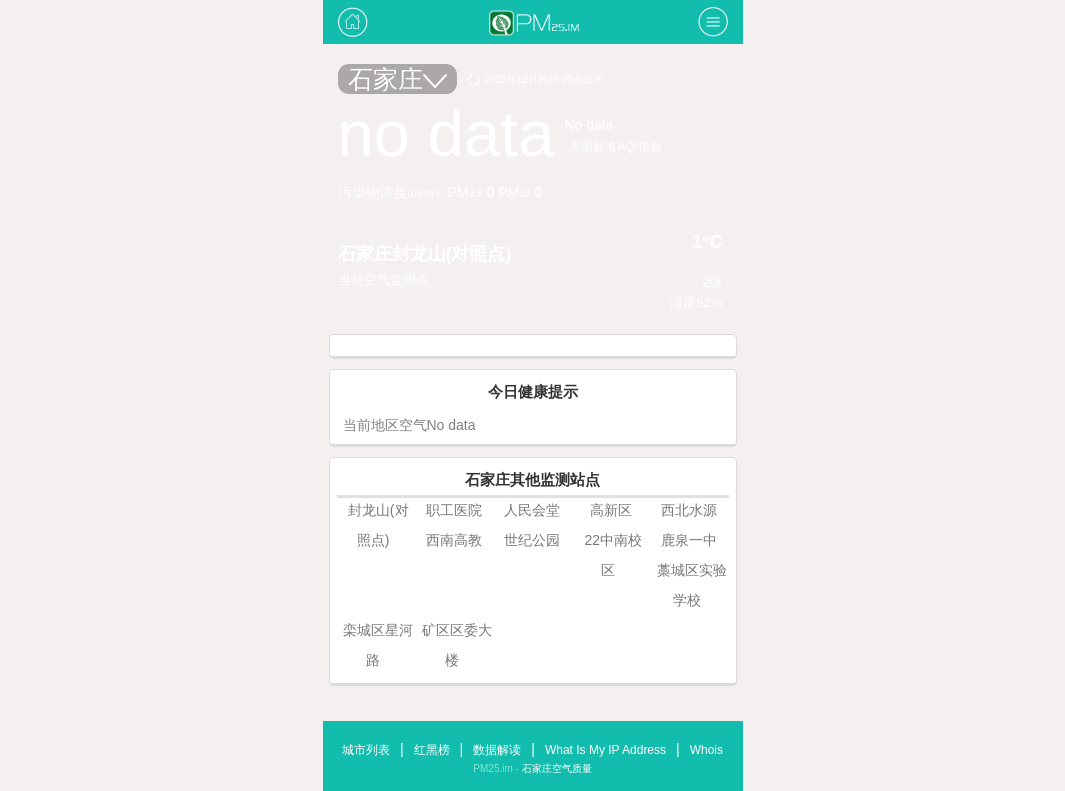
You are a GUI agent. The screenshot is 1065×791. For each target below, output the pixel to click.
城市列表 (366, 750)
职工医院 (454, 510)
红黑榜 (432, 750)
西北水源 (689, 510)
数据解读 (497, 750)
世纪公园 (532, 540)
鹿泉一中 (689, 540)
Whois (706, 750)
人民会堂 (532, 510)
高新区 (611, 510)
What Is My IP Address (605, 750)
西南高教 (454, 540)
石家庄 (397, 79)
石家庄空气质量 (557, 768)
